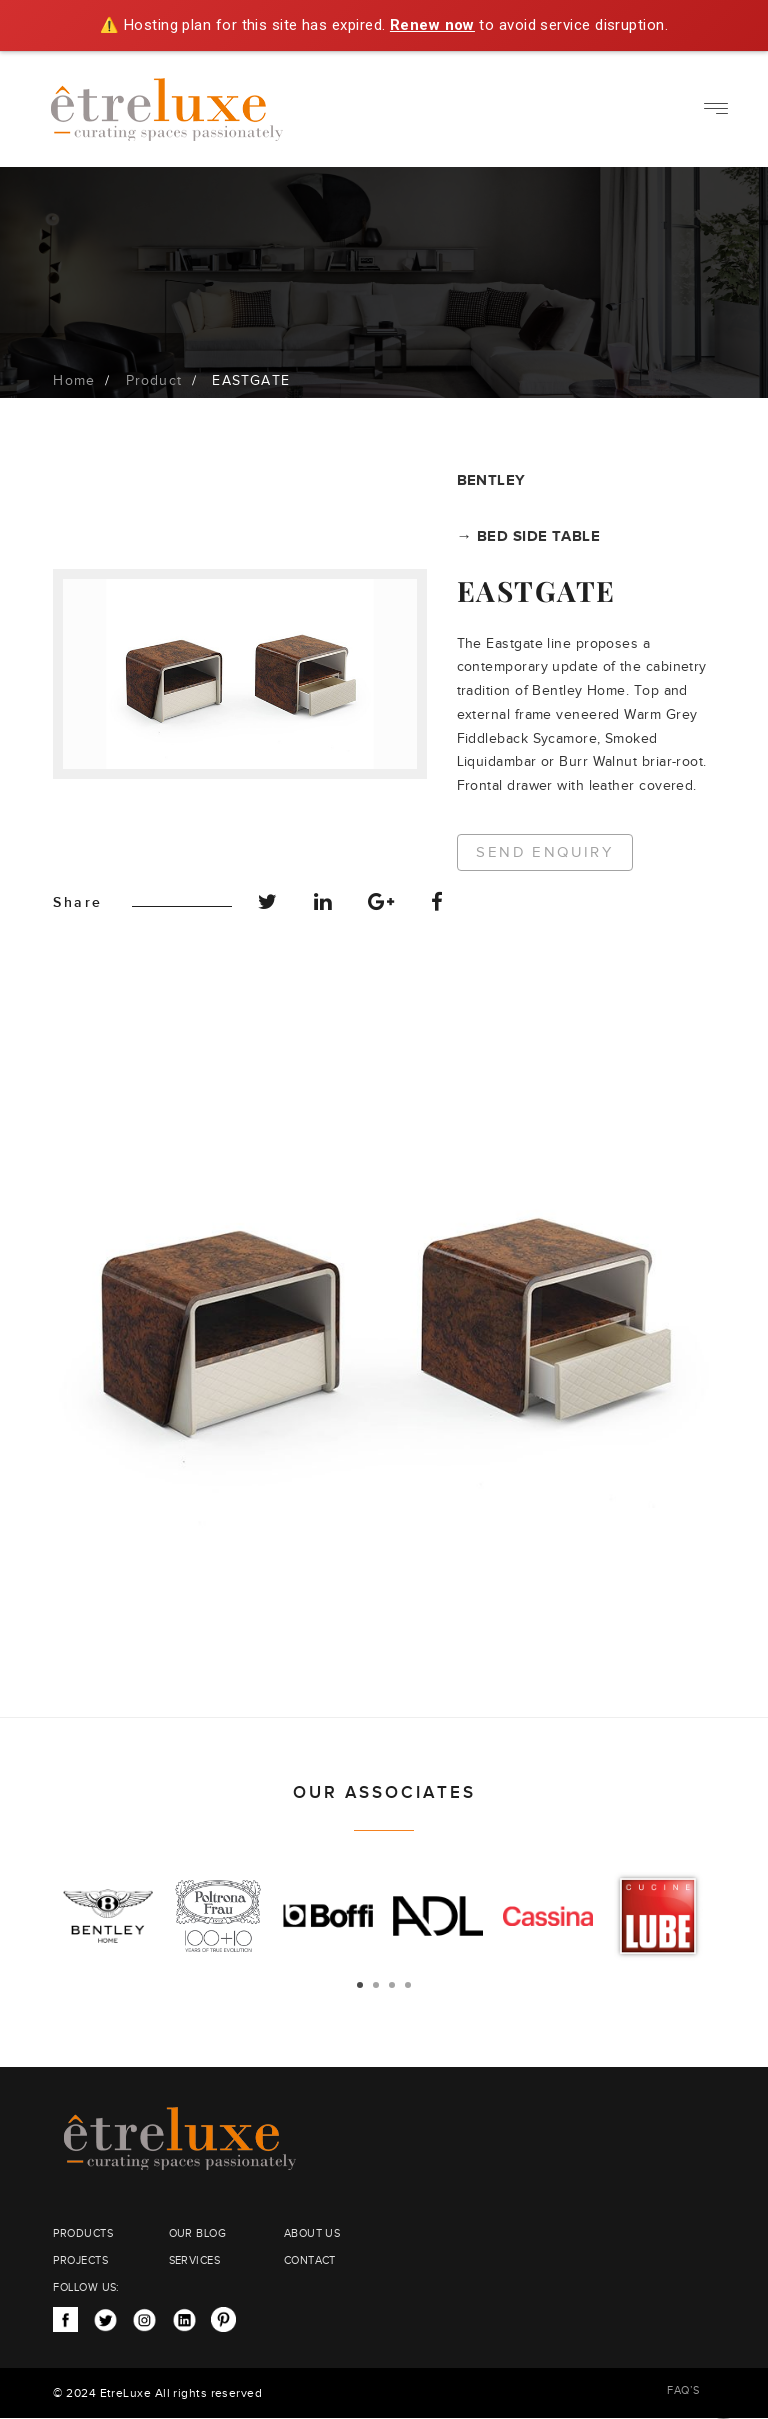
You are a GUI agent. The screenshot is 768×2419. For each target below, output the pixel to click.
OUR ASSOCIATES (384, 1793)
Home (74, 381)
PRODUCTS (83, 2233)
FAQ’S (683, 2390)
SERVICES (195, 2260)
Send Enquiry (546, 852)
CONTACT (310, 2260)
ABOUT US (312, 2233)
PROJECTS (80, 2260)
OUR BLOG (198, 2233)
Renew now (432, 25)
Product (154, 381)
